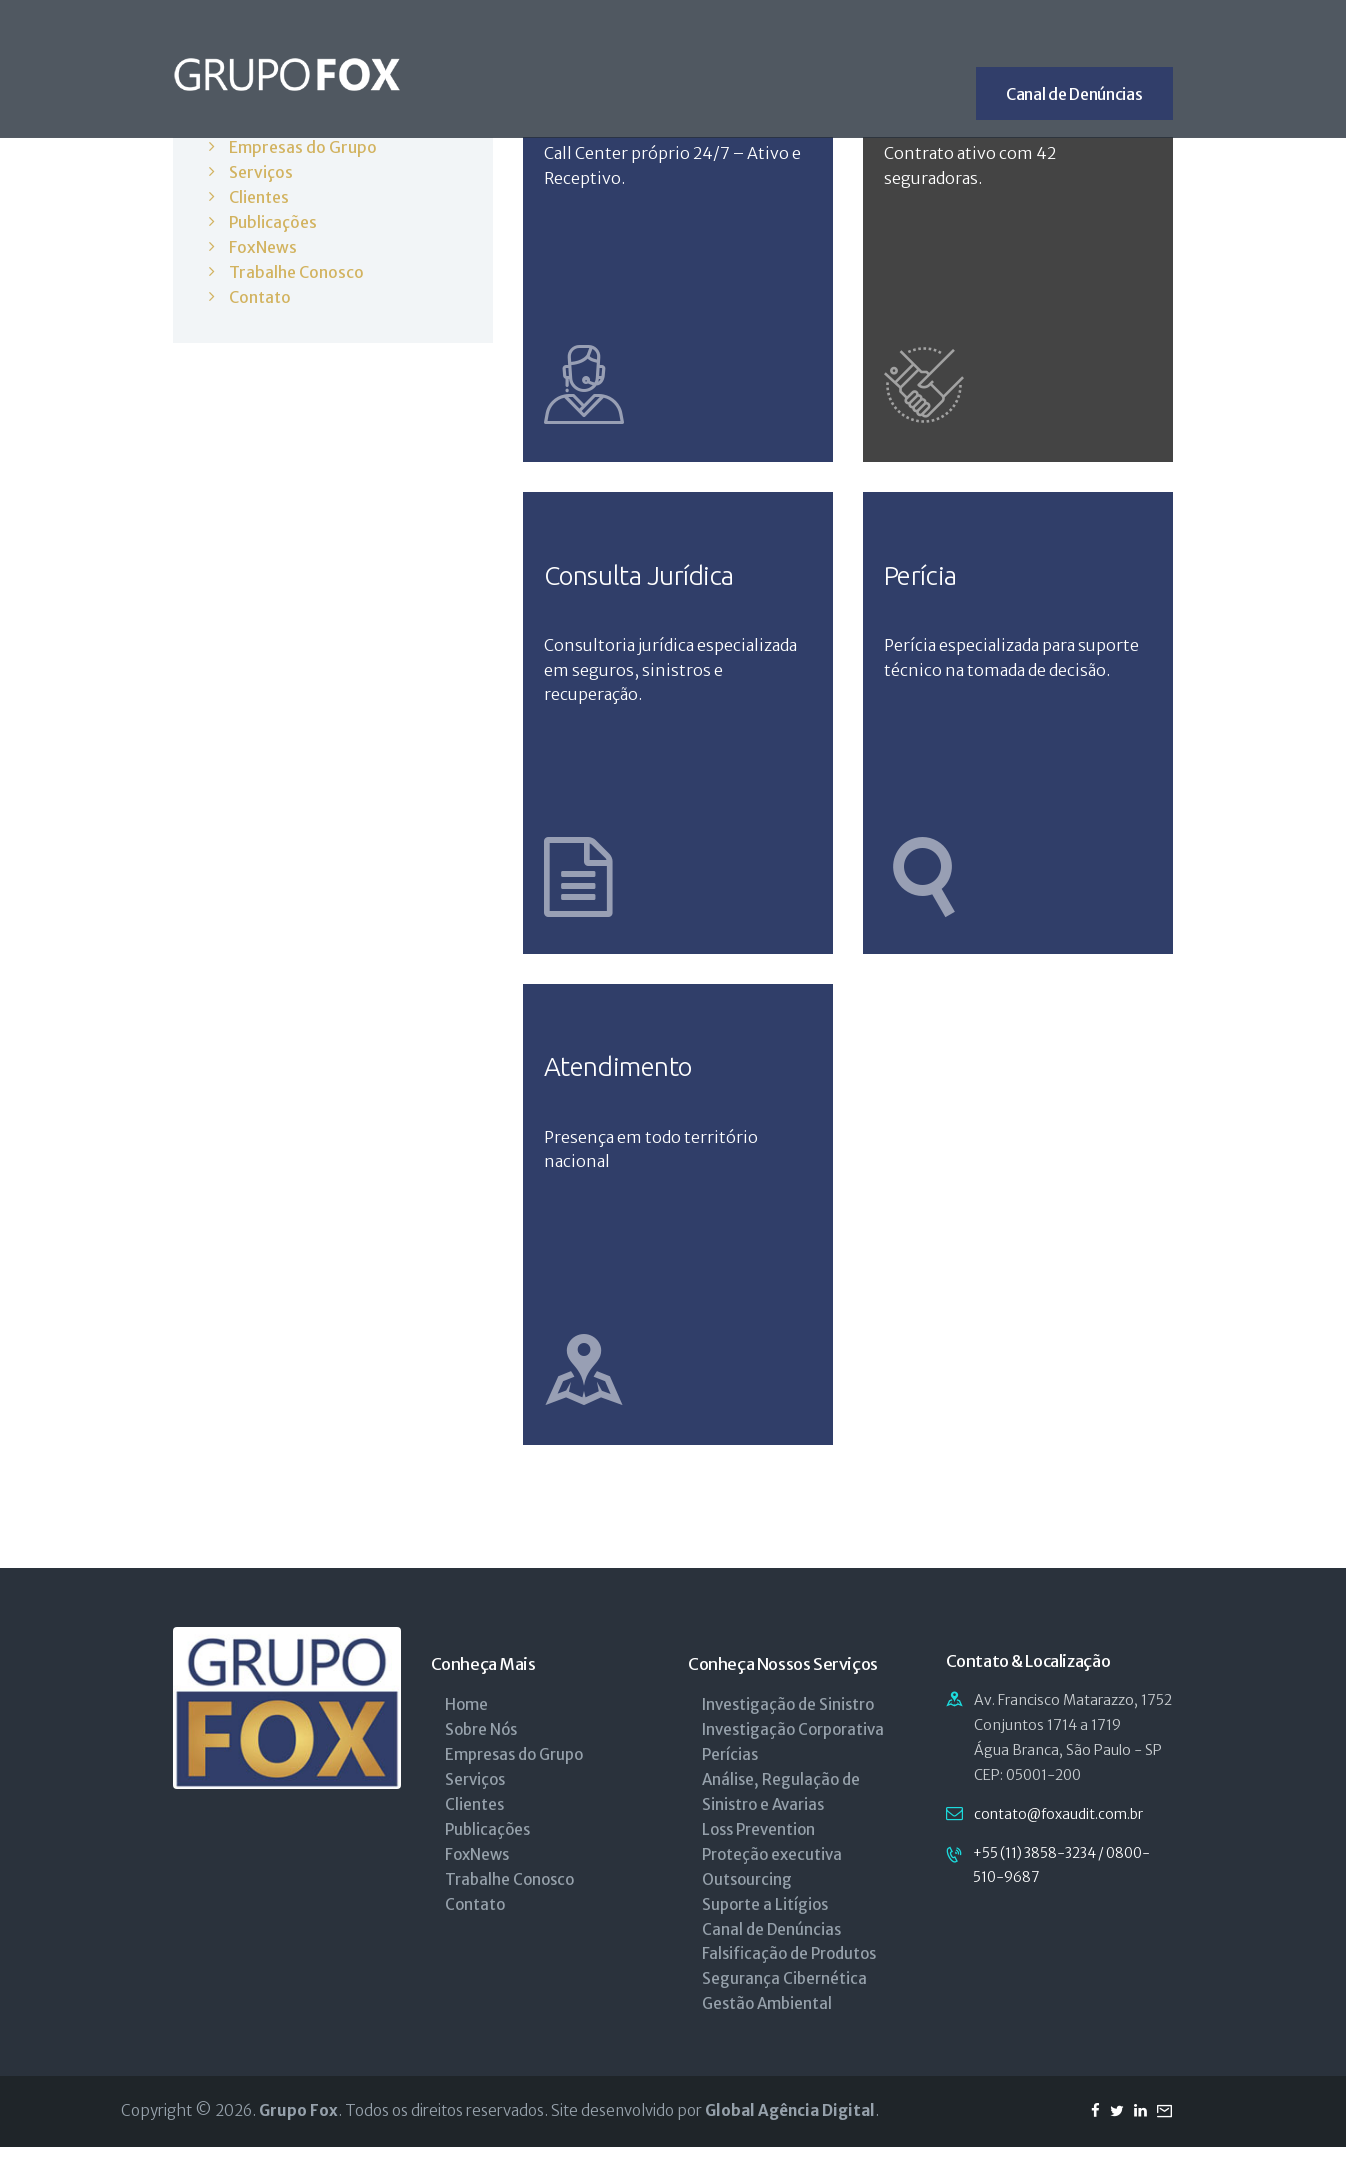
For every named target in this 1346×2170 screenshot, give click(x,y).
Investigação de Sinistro (788, 1727)
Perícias (730, 1777)
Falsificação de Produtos (789, 1976)
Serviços (261, 171)
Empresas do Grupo (303, 147)
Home (466, 1727)
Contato (260, 293)
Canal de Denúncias (771, 1951)
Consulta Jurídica (652, 585)
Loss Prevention (758, 1852)
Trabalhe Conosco (297, 269)
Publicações (273, 220)
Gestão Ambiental (767, 2026)
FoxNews (263, 244)
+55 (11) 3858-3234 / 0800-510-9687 (1066, 1888)
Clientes (259, 195)
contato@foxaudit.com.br (1059, 1837)
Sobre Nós (481, 1752)
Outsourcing (747, 1902)
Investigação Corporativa (793, 1752)
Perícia (926, 585)
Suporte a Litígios (765, 1926)
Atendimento (628, 1085)
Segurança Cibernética (784, 2001)
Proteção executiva (772, 1877)
